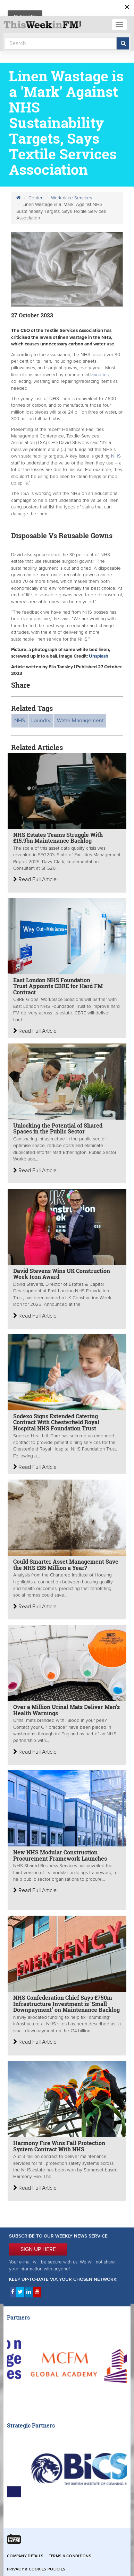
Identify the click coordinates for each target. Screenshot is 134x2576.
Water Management (80, 720)
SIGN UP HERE (38, 2249)
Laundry (41, 720)
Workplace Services (71, 198)
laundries (99, 375)
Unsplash (98, 656)
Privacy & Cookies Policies (36, 2569)
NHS (116, 456)
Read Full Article (35, 879)
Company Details (25, 2556)
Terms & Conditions (70, 2556)
